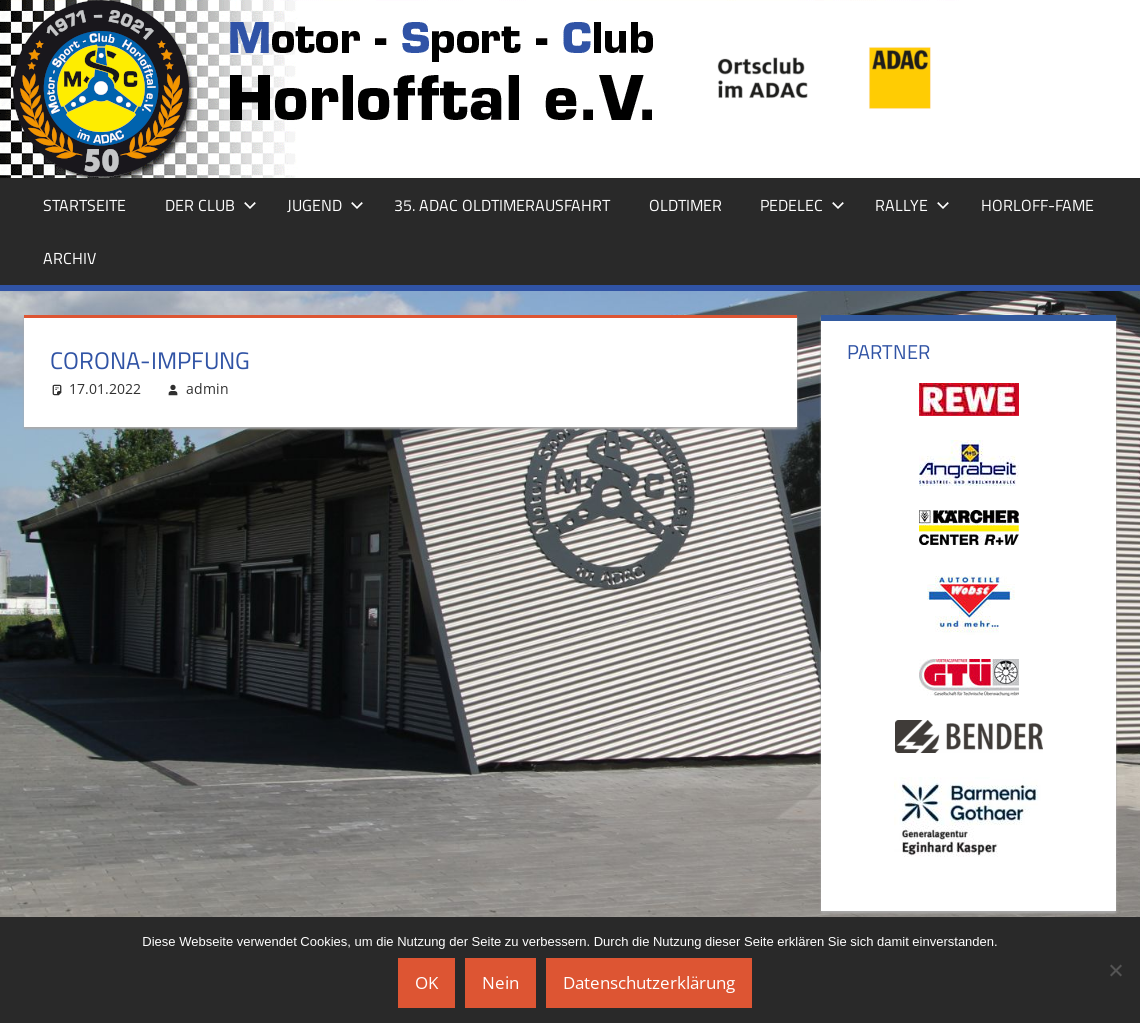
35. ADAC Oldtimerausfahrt (502, 205)
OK (426, 982)
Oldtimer (685, 205)
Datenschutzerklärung (649, 982)
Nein (500, 982)
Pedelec (802, 205)
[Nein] (1115, 970)
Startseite (84, 205)
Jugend (325, 205)
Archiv (69, 258)
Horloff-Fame (1037, 205)
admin (207, 388)
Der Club (211, 205)
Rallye (912, 205)
